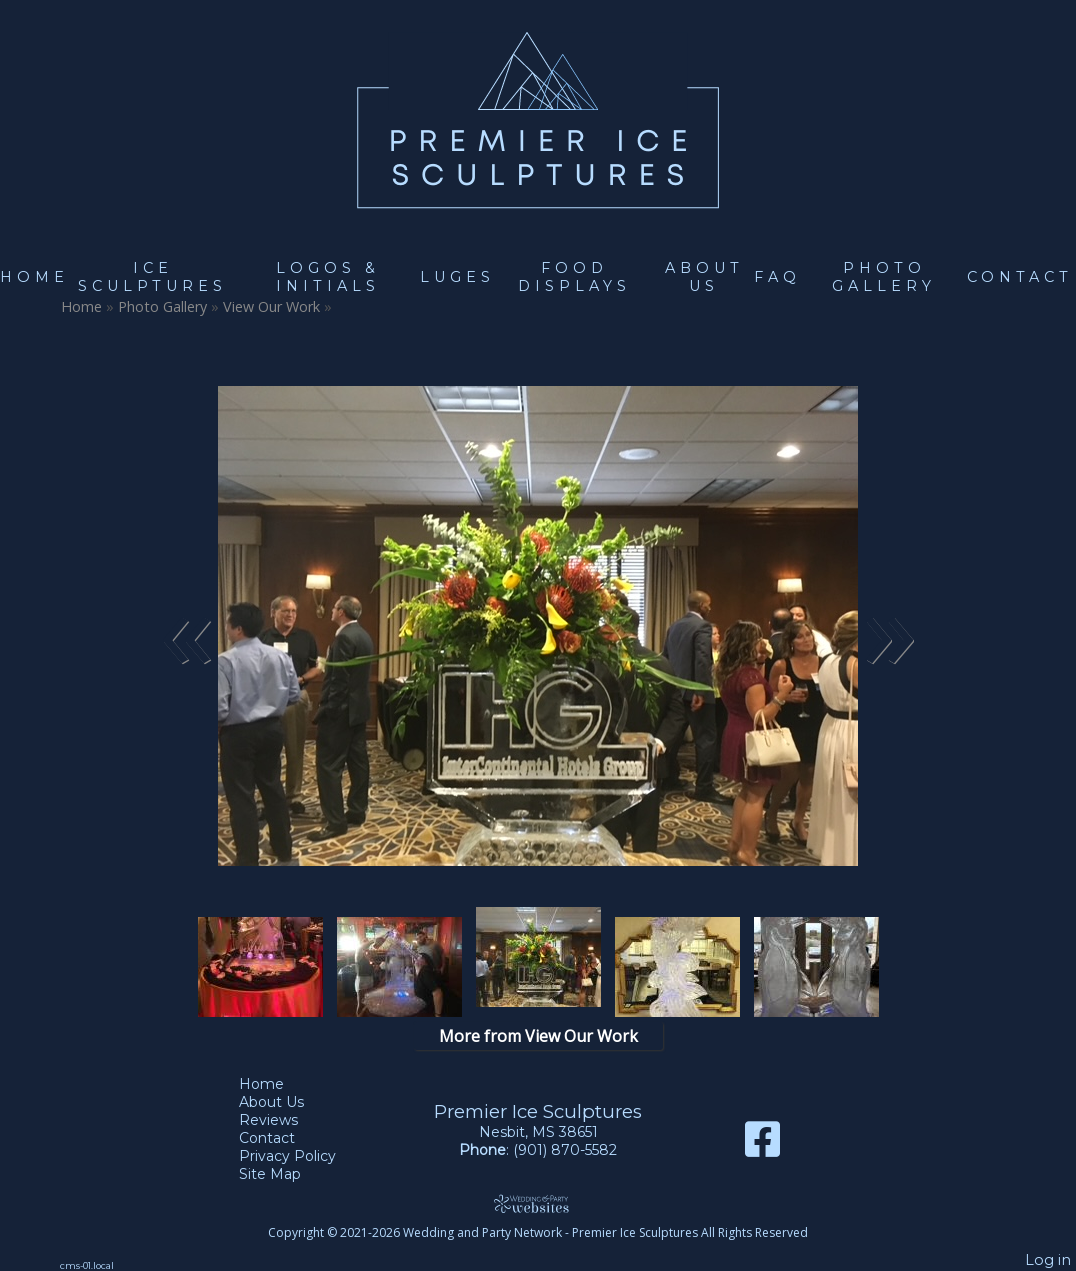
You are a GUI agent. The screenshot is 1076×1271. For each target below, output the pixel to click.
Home (34, 277)
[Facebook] (762, 1146)
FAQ (777, 277)
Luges (457, 277)
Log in (1048, 1260)
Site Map (285, 1174)
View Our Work (271, 306)
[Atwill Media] (538, 1203)
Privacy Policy (302, 1156)
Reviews (283, 1120)
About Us (704, 277)
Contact (1020, 277)
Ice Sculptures (152, 277)
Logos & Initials (328, 277)
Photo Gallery (884, 277)
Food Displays (574, 277)
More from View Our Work (538, 1036)
